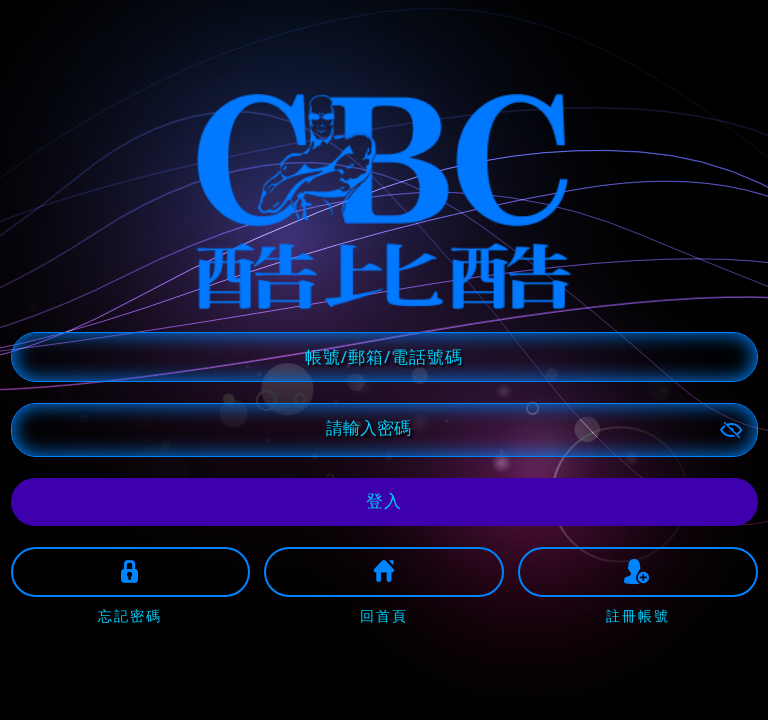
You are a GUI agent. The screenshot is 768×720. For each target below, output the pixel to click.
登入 (384, 500)
